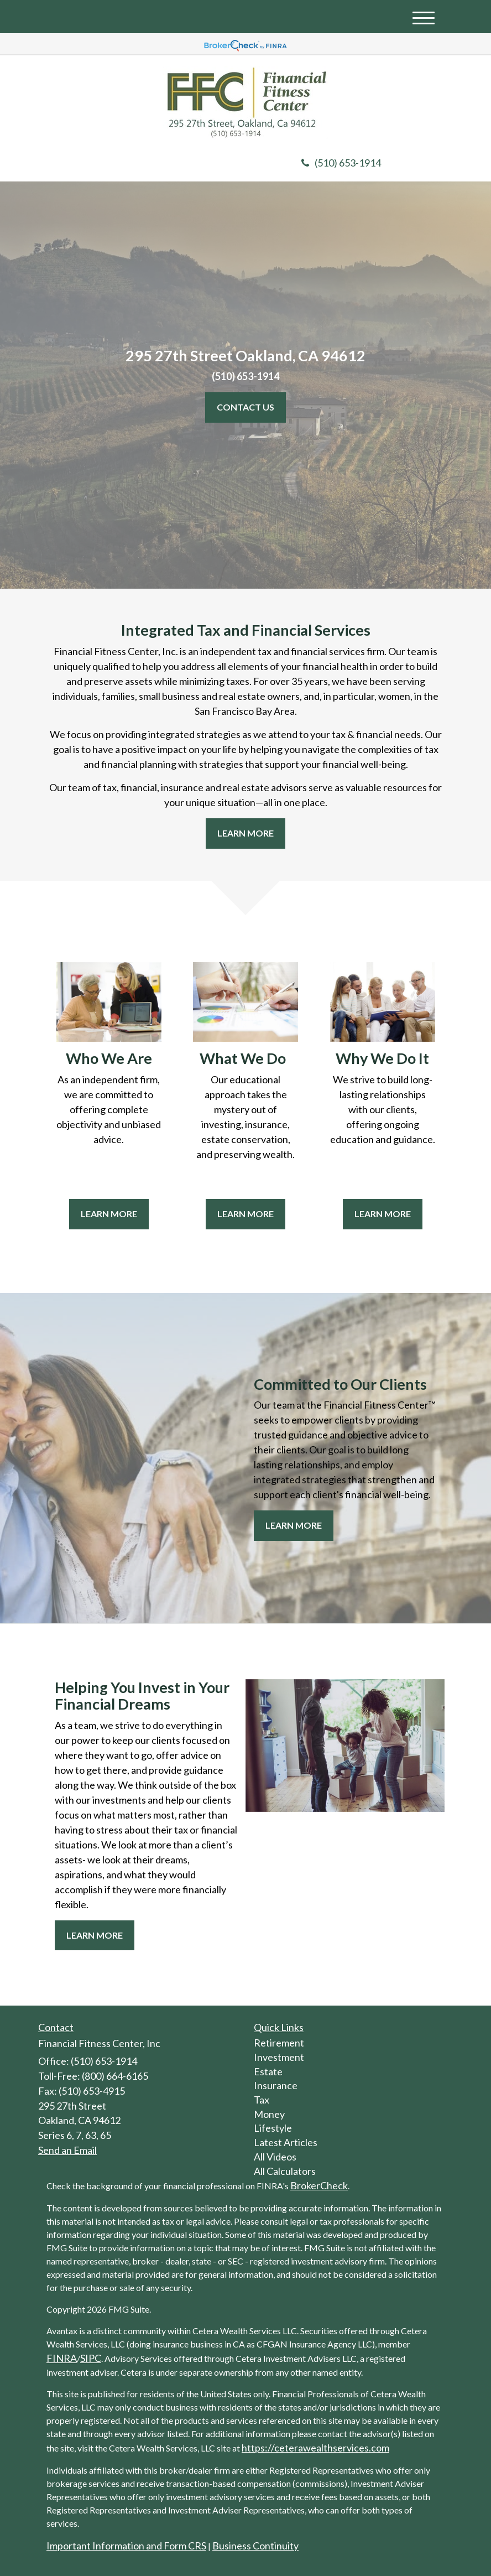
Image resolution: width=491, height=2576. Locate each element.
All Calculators (285, 2171)
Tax (261, 2100)
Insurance (275, 2085)
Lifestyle (273, 2128)
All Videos (275, 2157)
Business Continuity (255, 2545)
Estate (268, 2071)
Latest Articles (285, 2142)
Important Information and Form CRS (126, 2545)
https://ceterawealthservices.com (315, 2448)
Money (269, 2114)
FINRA (61, 2358)
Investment (279, 2057)
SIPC (90, 2358)
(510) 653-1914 (341, 163)
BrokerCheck (319, 2185)
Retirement (279, 2043)
